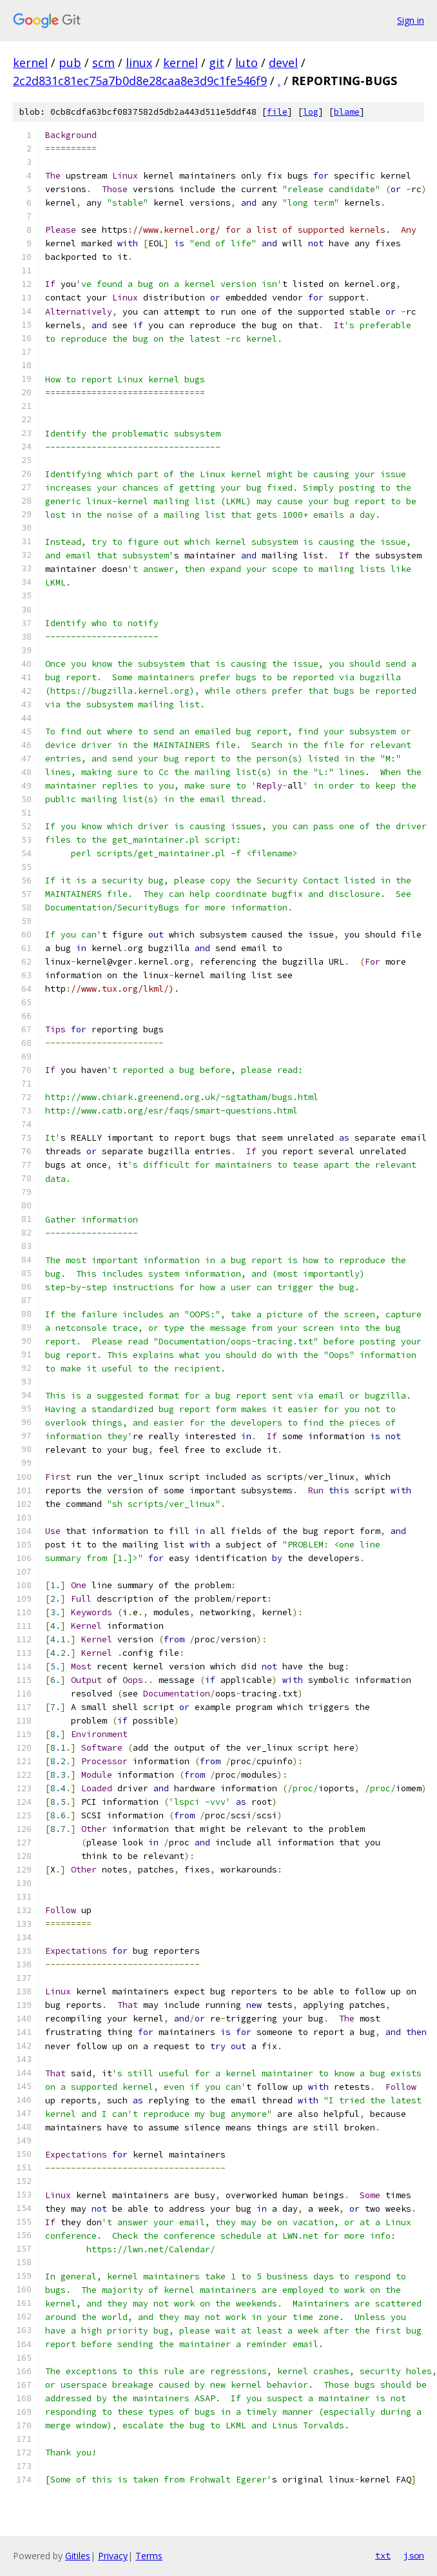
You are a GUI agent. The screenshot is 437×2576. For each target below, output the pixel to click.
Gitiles (77, 2556)
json (413, 2555)
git (216, 62)
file (277, 111)
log (310, 111)
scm (103, 62)
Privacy (113, 2556)
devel (283, 62)
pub (70, 62)
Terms (148, 2556)
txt (383, 2555)
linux (139, 62)
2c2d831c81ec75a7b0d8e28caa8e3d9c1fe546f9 (140, 80)
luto (246, 62)
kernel (30, 62)
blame (347, 111)
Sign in (410, 20)
